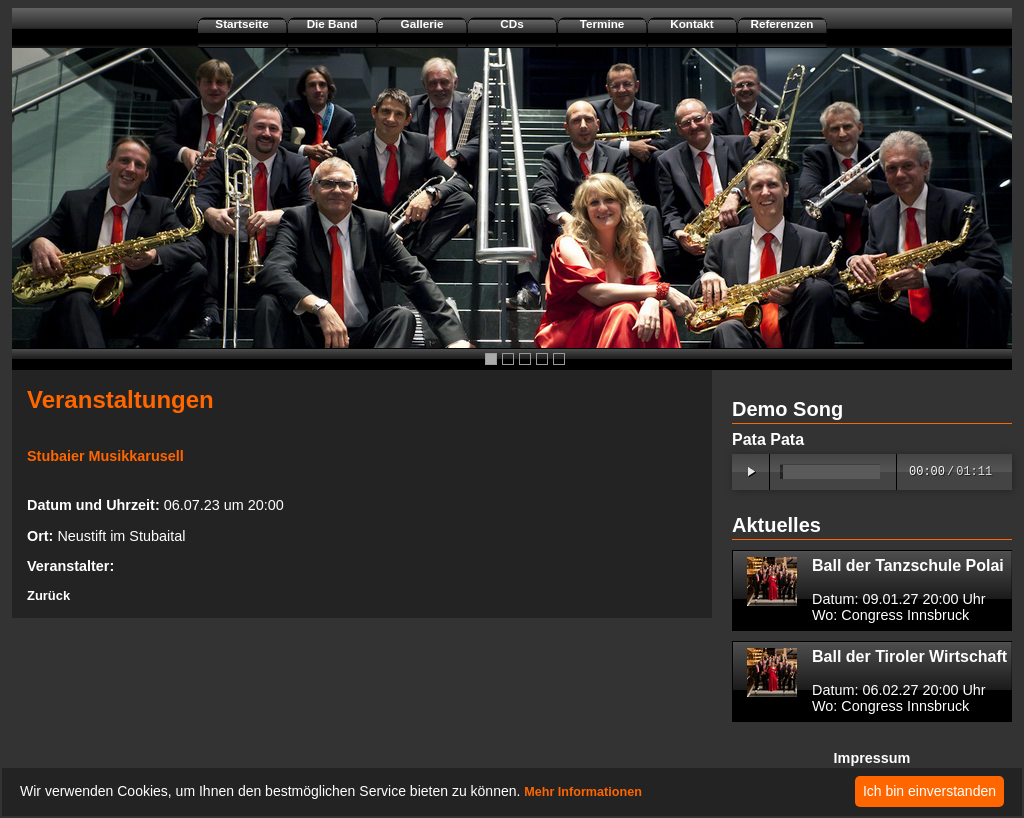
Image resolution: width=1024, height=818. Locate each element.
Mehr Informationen (583, 792)
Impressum (872, 758)
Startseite (241, 23)
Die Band (332, 23)
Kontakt (692, 23)
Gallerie (422, 23)
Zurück (48, 595)
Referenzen (781, 23)
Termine (602, 23)
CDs (511, 23)
